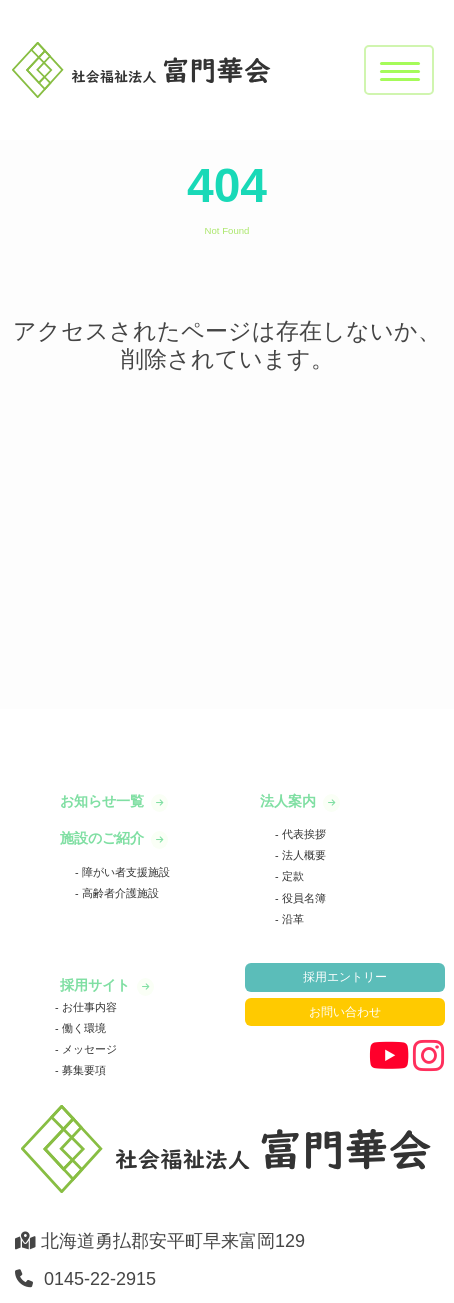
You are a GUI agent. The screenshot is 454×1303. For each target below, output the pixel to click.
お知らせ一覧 (104, 801)
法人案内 (290, 801)
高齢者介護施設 (119, 893)
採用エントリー (345, 977)
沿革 (291, 919)
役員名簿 (302, 898)
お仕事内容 (88, 1007)
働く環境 (82, 1028)
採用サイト (97, 985)
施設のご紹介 (104, 838)
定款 (291, 876)
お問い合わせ (345, 1012)
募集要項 (82, 1070)
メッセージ (88, 1049)
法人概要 (302, 855)
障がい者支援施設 (124, 872)
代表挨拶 (302, 834)
